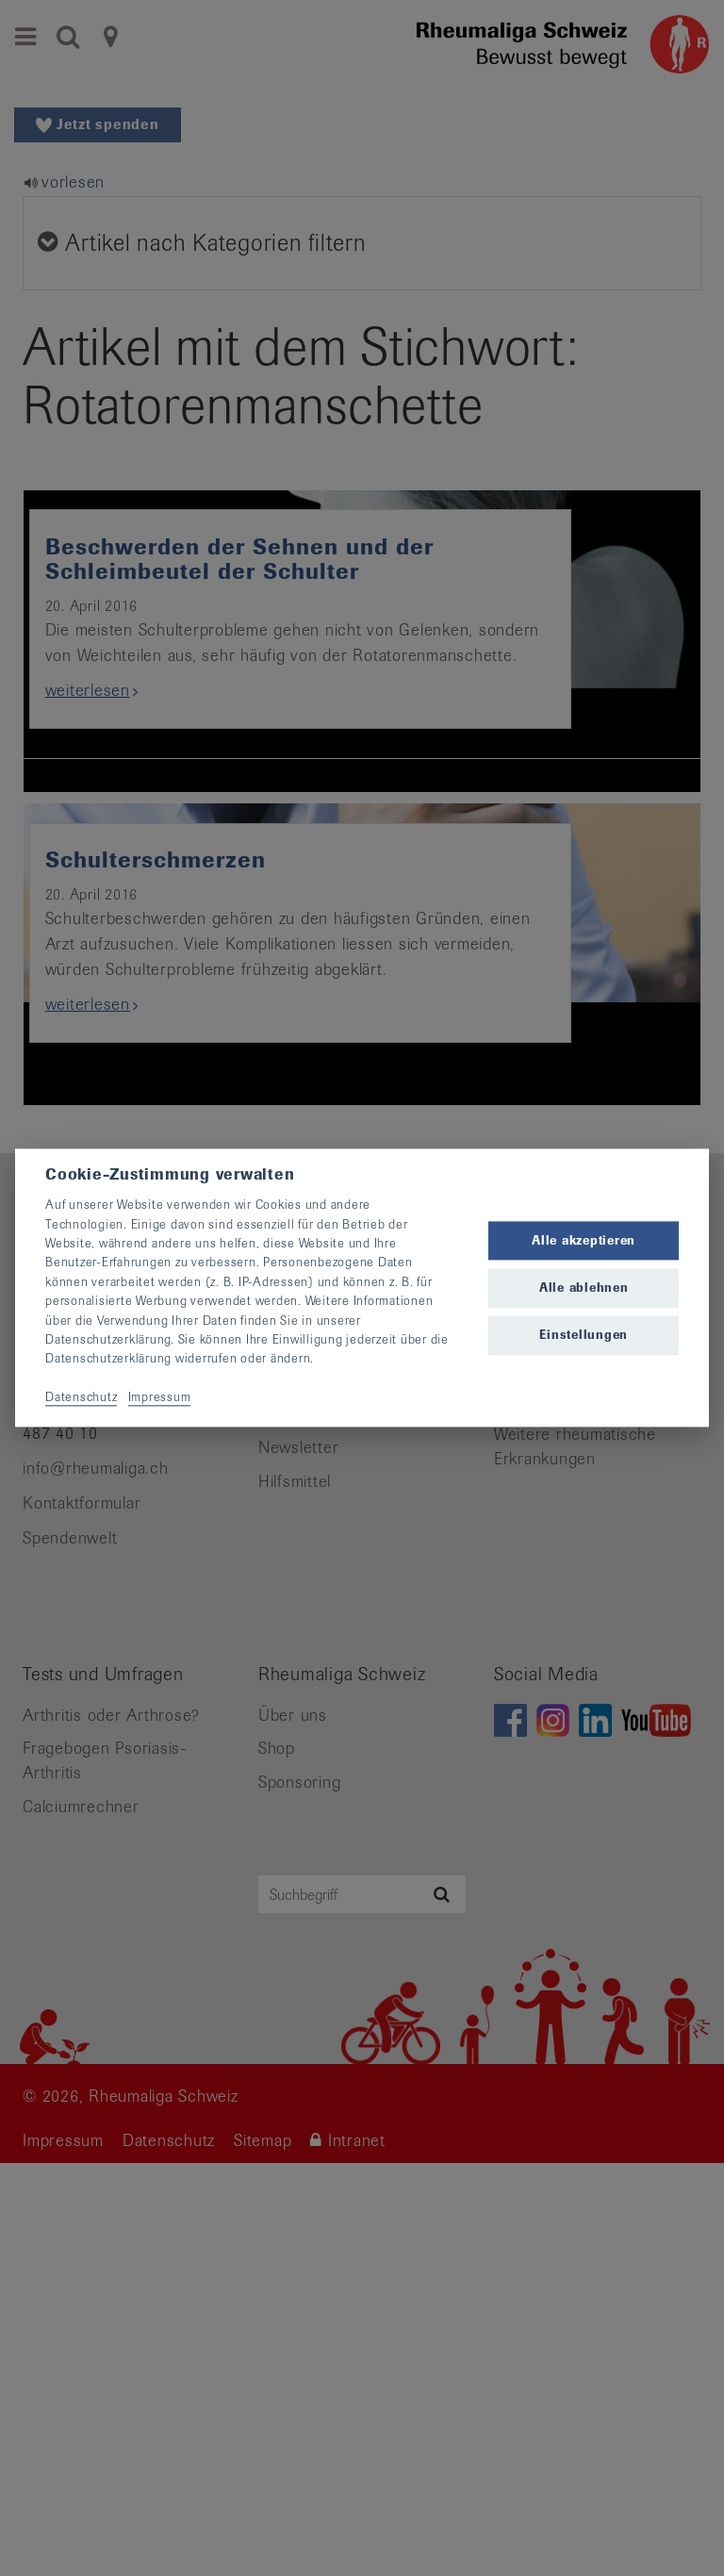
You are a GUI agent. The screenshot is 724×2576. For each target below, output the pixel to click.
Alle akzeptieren (583, 1240)
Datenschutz (81, 1397)
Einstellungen (583, 1335)
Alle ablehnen (584, 1288)
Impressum (159, 1397)
